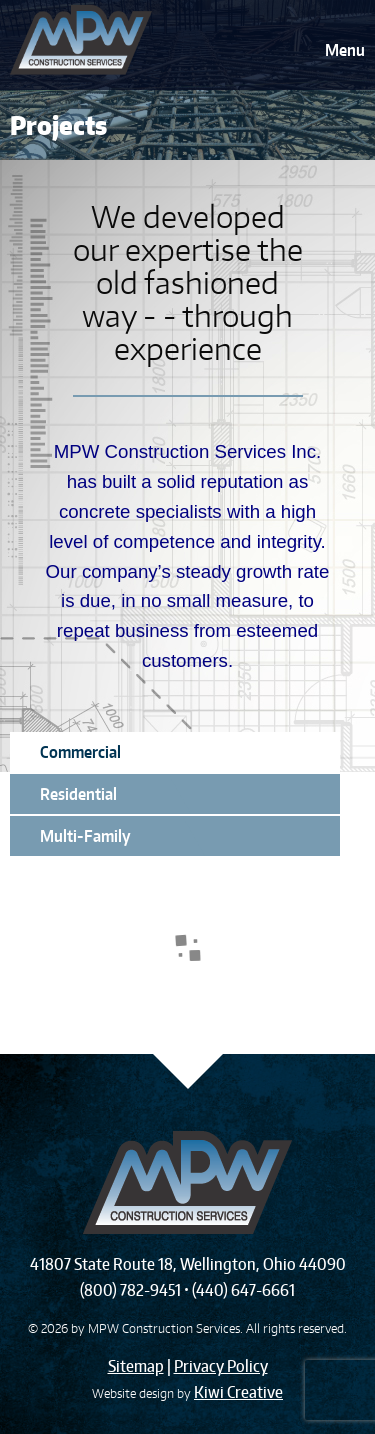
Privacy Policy (221, 1366)
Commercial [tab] (80, 752)
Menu (345, 50)
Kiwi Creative (238, 1392)
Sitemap (136, 1366)
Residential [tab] (78, 794)
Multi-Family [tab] (85, 836)
